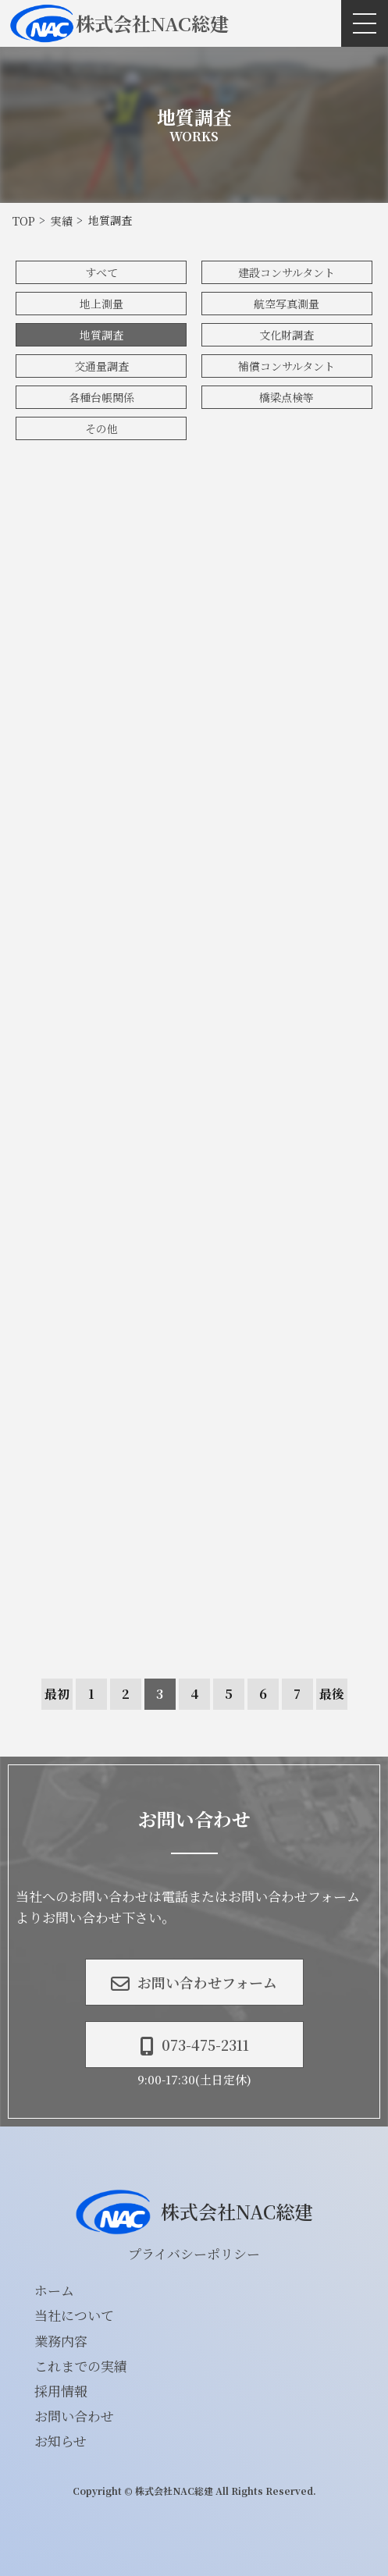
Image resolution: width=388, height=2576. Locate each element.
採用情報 (60, 2390)
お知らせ (60, 2440)
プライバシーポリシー (194, 2253)
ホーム (54, 2290)
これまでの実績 (80, 2365)
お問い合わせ (74, 2415)
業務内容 (60, 2340)
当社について (74, 2315)
